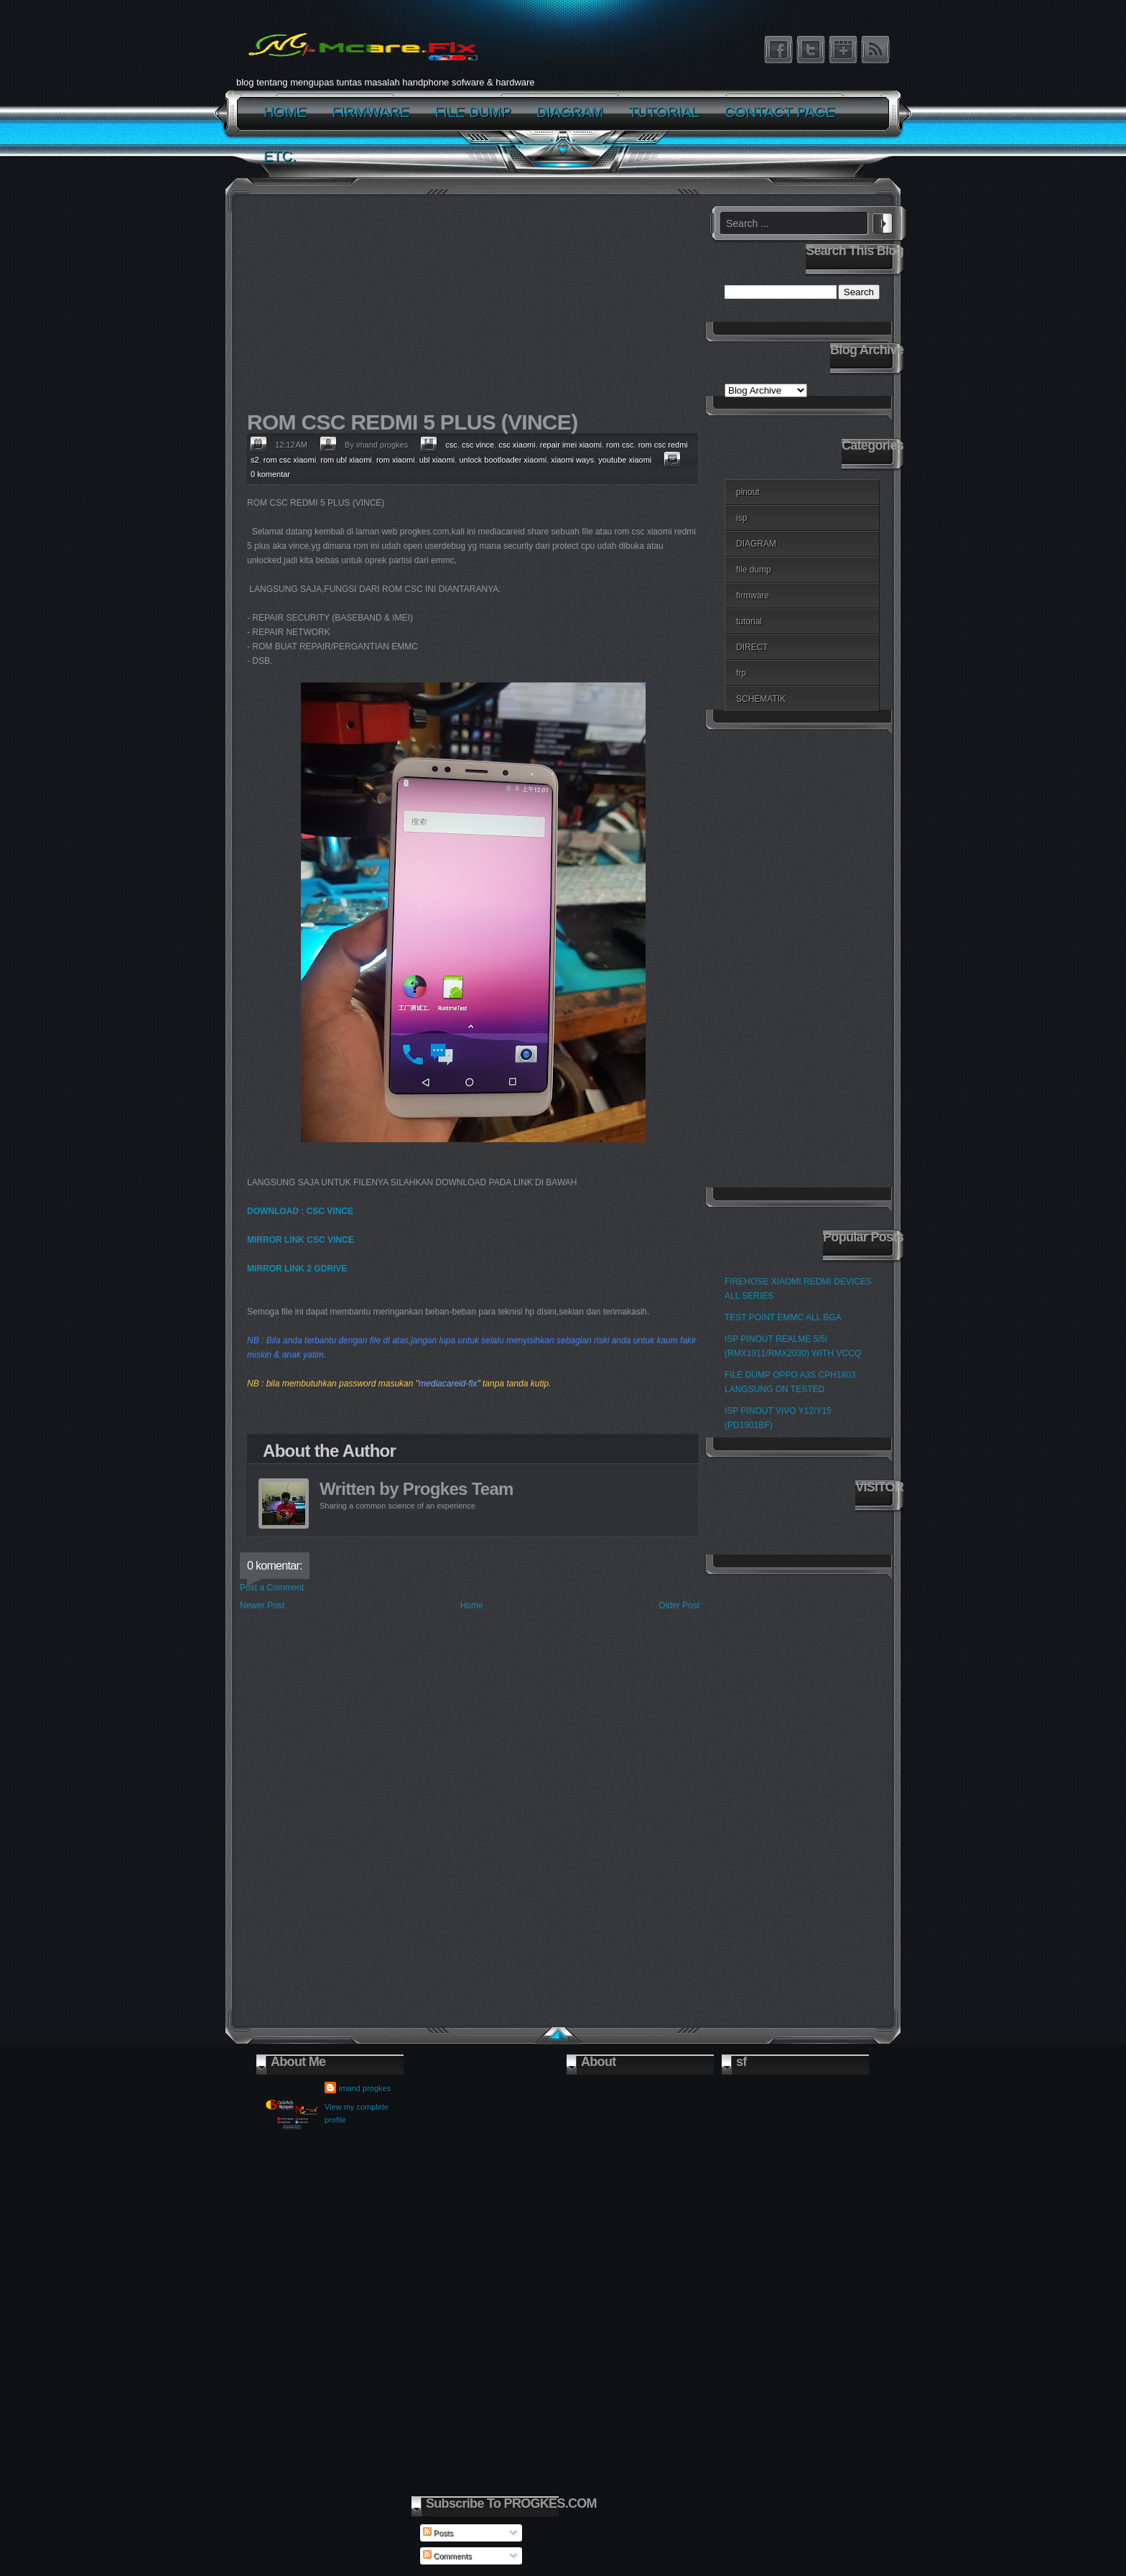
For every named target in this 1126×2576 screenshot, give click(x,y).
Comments (447, 2556)
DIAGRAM (756, 544)
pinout (748, 492)
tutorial (749, 621)
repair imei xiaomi (571, 444)
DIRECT (752, 647)
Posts (438, 2533)
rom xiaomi (395, 459)
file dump (753, 570)
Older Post (679, 1605)
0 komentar (270, 474)
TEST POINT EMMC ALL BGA (783, 1317)
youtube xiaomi (624, 459)
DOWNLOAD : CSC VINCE (300, 1211)
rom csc (620, 444)
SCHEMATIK (761, 699)
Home (471, 1605)
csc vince (478, 444)
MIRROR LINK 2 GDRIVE (297, 1269)
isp (741, 518)
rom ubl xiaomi (346, 459)
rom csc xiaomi (290, 459)
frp (741, 673)
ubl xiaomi (437, 459)
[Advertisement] (469, 306)
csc (451, 444)
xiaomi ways (572, 459)
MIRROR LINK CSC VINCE (300, 1240)
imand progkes (365, 2088)
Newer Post (262, 1605)
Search (883, 221)
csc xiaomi (516, 444)
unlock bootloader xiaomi (502, 459)
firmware (752, 595)
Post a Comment (272, 1588)
